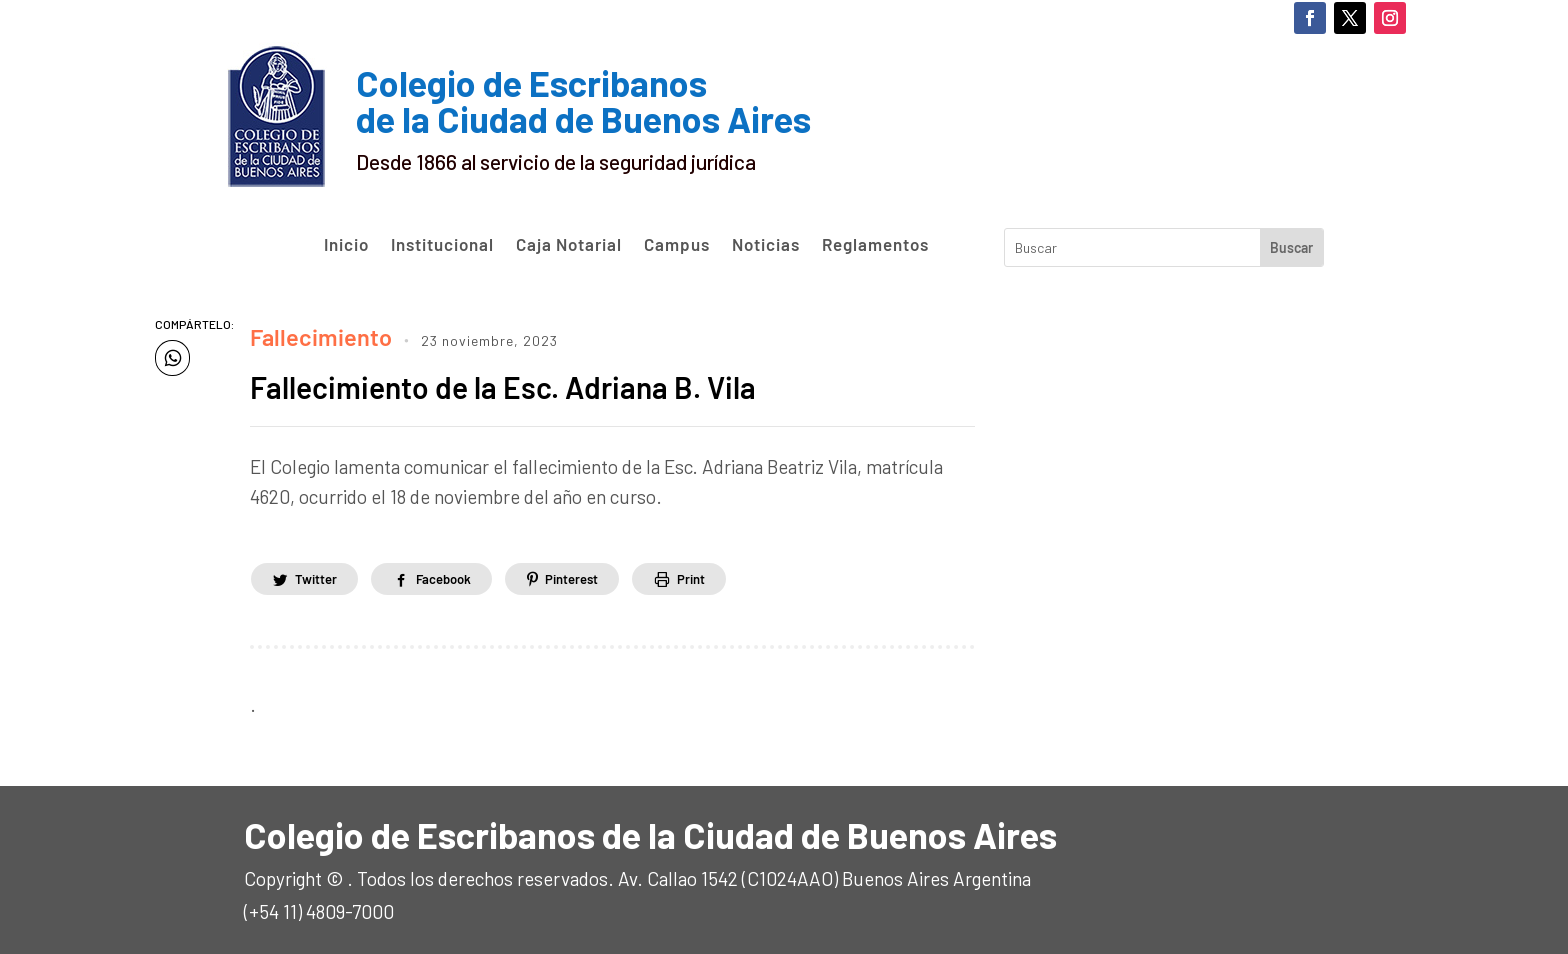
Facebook (460, 572)
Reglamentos (875, 245)
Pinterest (601, 572)
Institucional (442, 245)
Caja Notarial (569, 245)
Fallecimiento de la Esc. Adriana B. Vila (551, 378)
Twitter (320, 572)
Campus (677, 245)
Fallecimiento (307, 332)
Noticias (766, 245)
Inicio (346, 245)
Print (732, 572)
